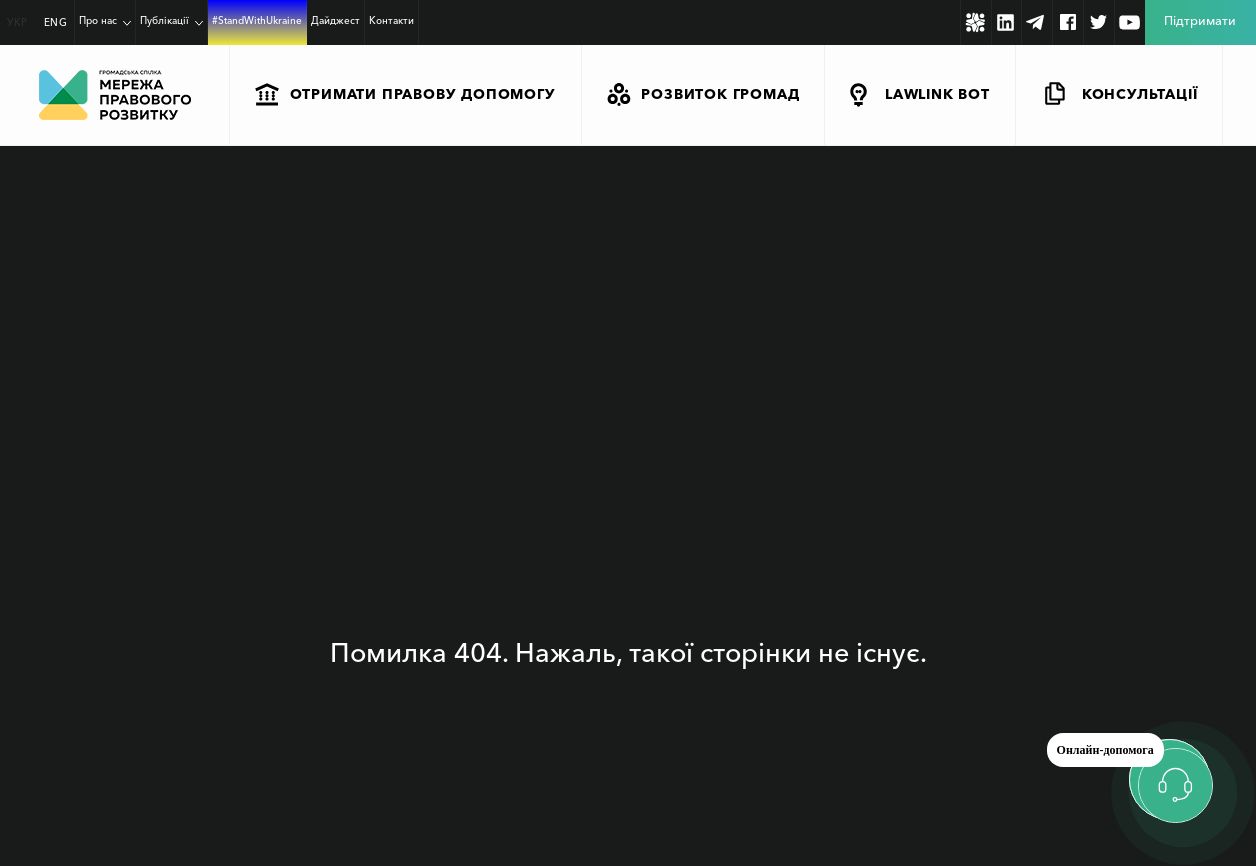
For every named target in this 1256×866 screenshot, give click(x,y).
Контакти (391, 20)
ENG (56, 22)
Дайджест (335, 20)
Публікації (164, 20)
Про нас (98, 20)
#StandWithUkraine (257, 20)
